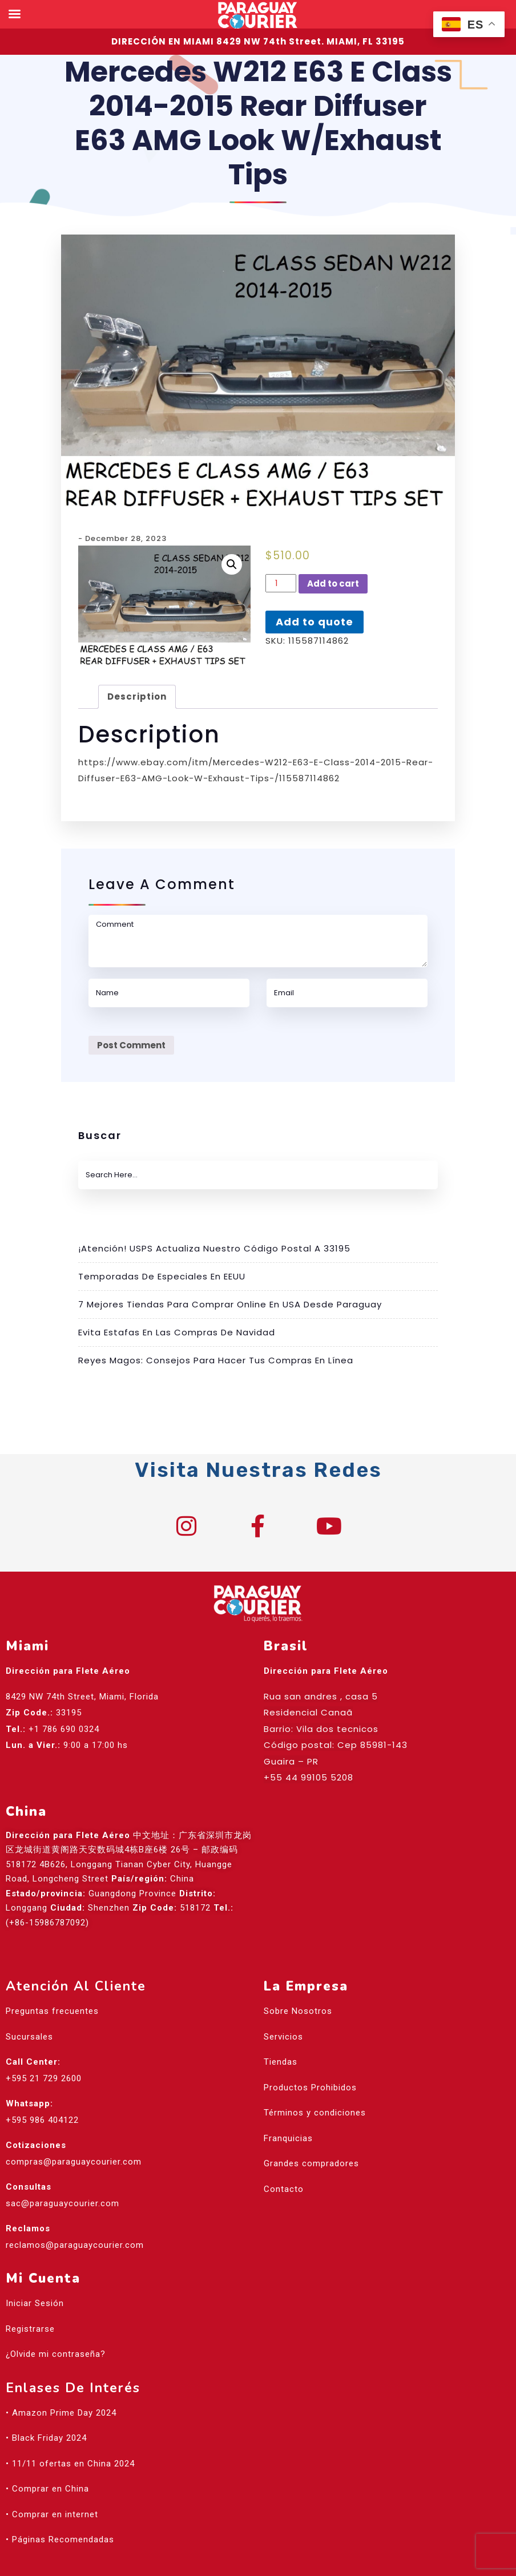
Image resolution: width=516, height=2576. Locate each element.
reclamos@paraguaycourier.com (75, 2212)
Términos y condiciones (315, 2081)
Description (137, 696)
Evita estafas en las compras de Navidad (176, 1332)
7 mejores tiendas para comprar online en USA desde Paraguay (230, 1304)
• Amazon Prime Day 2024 (61, 2380)
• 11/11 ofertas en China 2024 (70, 2431)
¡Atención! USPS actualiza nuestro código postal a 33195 (214, 1248)
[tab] (137, 697)
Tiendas (280, 2030)
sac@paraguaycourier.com (62, 2171)
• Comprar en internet (52, 2482)
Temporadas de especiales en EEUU (161, 1276)
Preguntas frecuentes (52, 1979)
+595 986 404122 (42, 2087)
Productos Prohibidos (310, 2055)
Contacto (284, 2156)
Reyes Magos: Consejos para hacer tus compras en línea (215, 1360)
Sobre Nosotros (298, 1979)
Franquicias (288, 2106)
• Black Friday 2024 (46, 2406)
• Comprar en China (47, 2457)
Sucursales (29, 2004)
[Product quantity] (280, 583)
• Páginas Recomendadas (60, 2507)
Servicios (283, 2004)
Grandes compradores (311, 2131)
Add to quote (314, 622)
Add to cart (333, 584)
